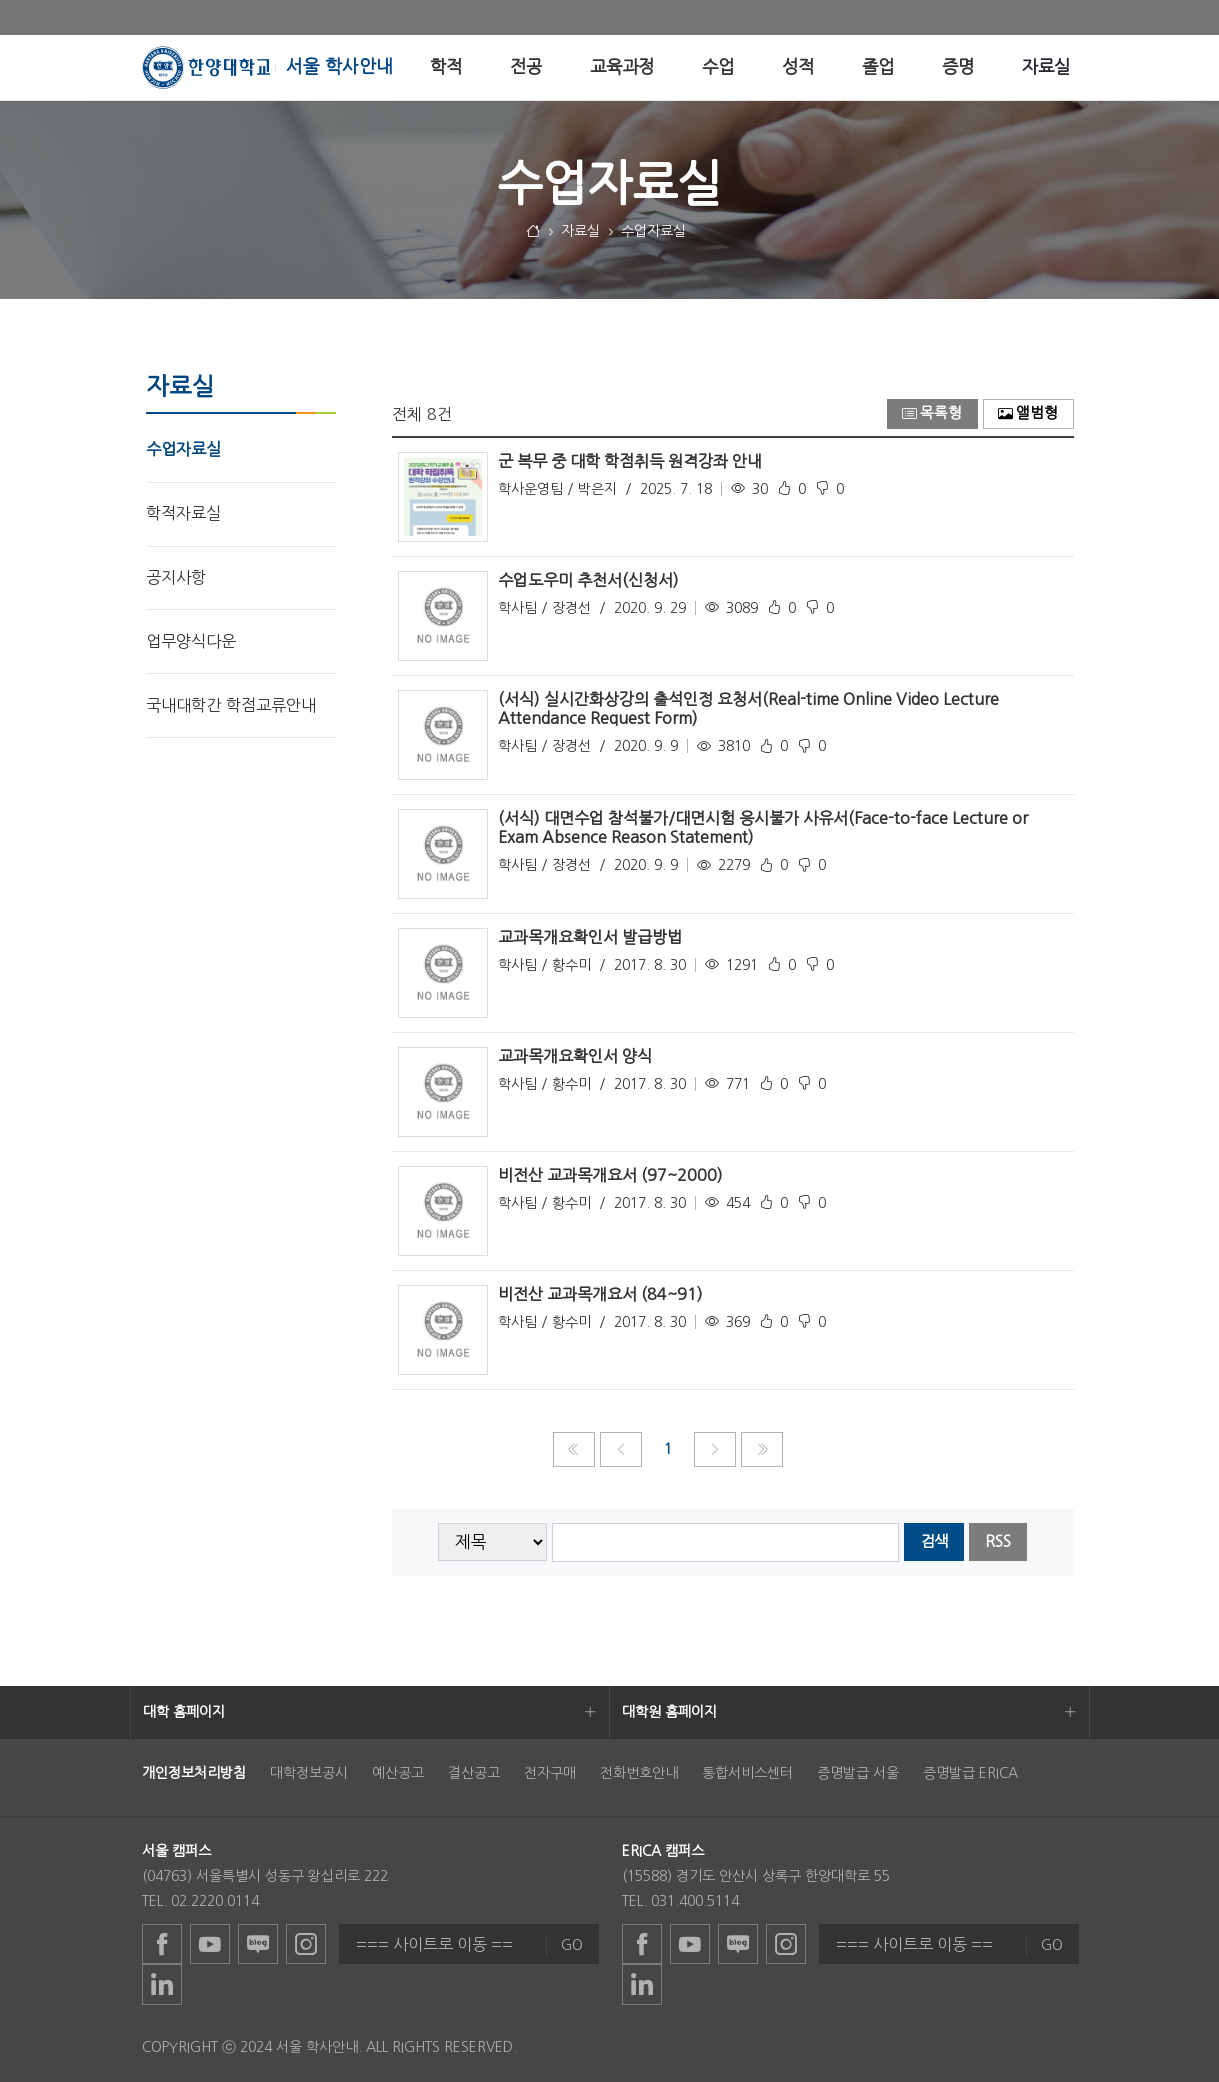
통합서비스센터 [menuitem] (747, 1773)
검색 (934, 1541)
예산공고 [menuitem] (398, 1773)
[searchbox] (725, 1542)
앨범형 (1028, 413)
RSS (998, 1541)
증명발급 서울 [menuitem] (858, 1773)
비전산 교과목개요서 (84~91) (600, 1294)
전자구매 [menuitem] (550, 1773)
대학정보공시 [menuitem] (309, 1773)
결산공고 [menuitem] (474, 1773)
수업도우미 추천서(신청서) (588, 580)
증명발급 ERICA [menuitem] (970, 1773)
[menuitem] (446, 67)
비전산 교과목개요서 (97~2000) (610, 1175)
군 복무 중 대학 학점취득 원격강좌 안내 (630, 461)
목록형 (932, 413)
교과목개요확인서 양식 (575, 1056)
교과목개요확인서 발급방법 (590, 937)
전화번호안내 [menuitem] (639, 1773)
